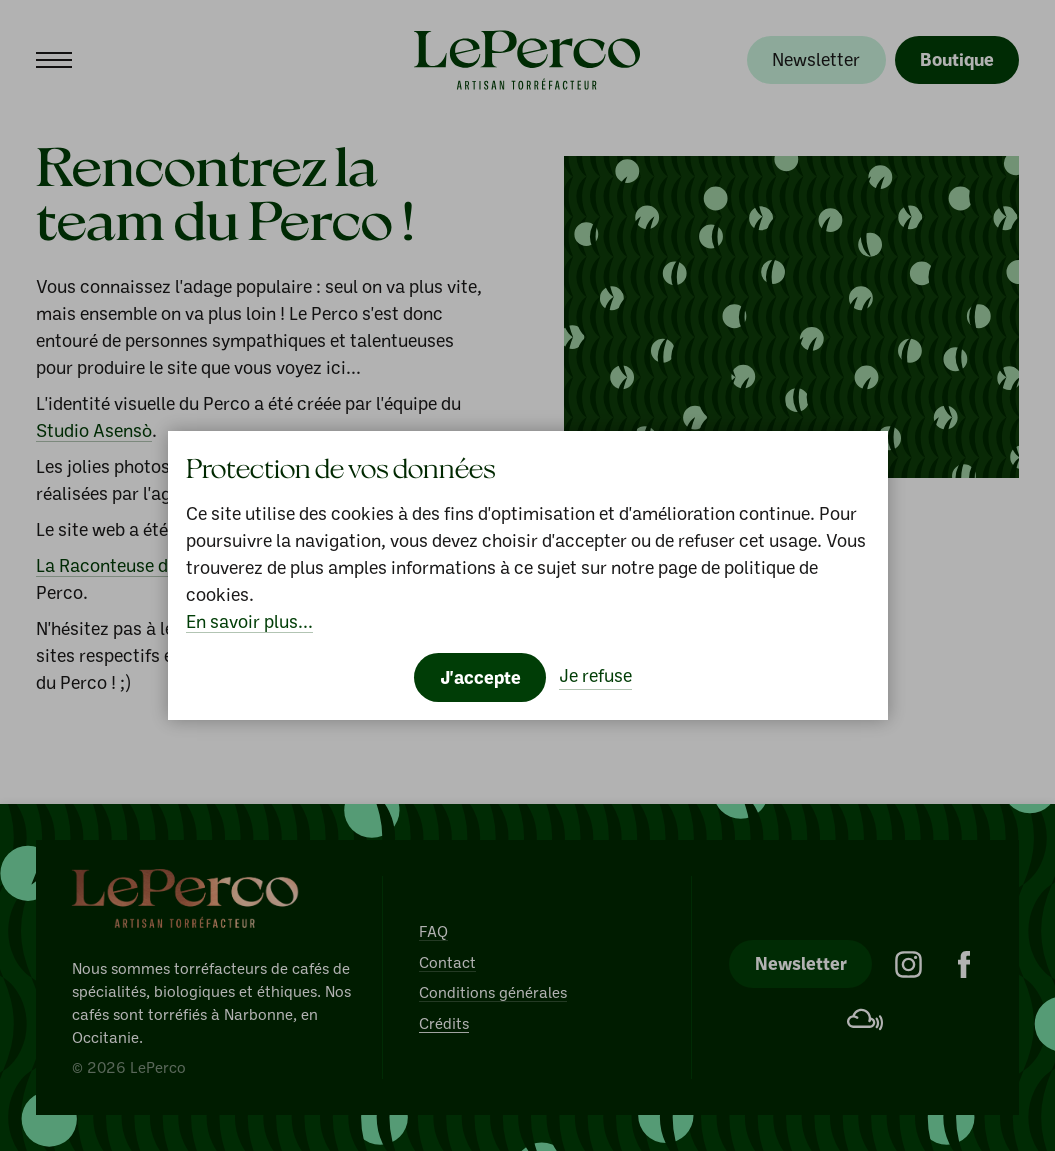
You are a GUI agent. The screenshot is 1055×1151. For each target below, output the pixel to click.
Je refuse (595, 675)
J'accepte (480, 677)
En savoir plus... (249, 621)
